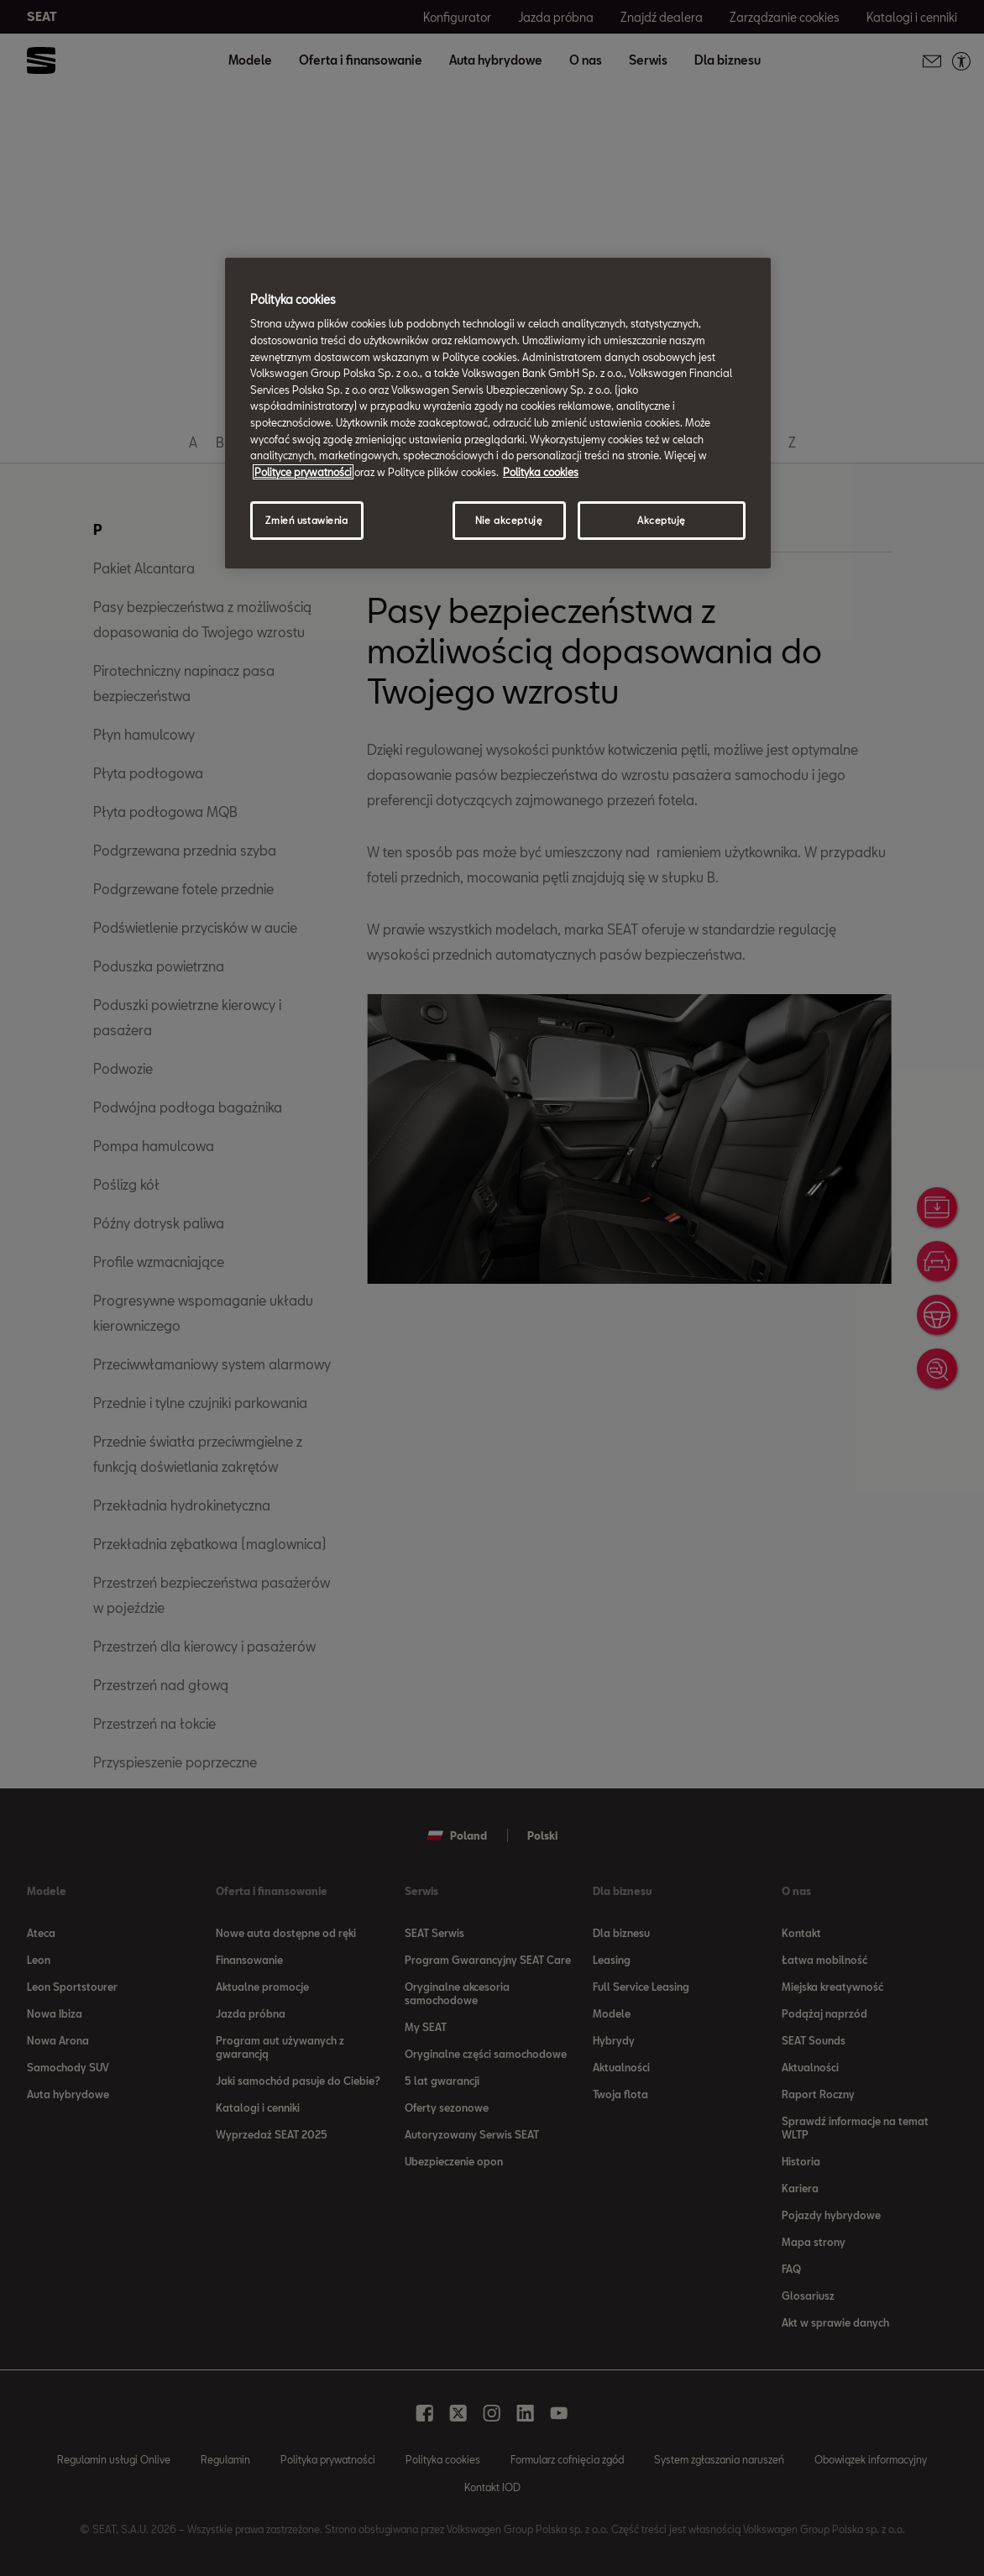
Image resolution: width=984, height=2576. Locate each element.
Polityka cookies (540, 472)
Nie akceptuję (508, 520)
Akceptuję (661, 520)
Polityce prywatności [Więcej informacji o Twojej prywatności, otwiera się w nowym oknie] (303, 472)
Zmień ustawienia (306, 520)
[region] (498, 413)
